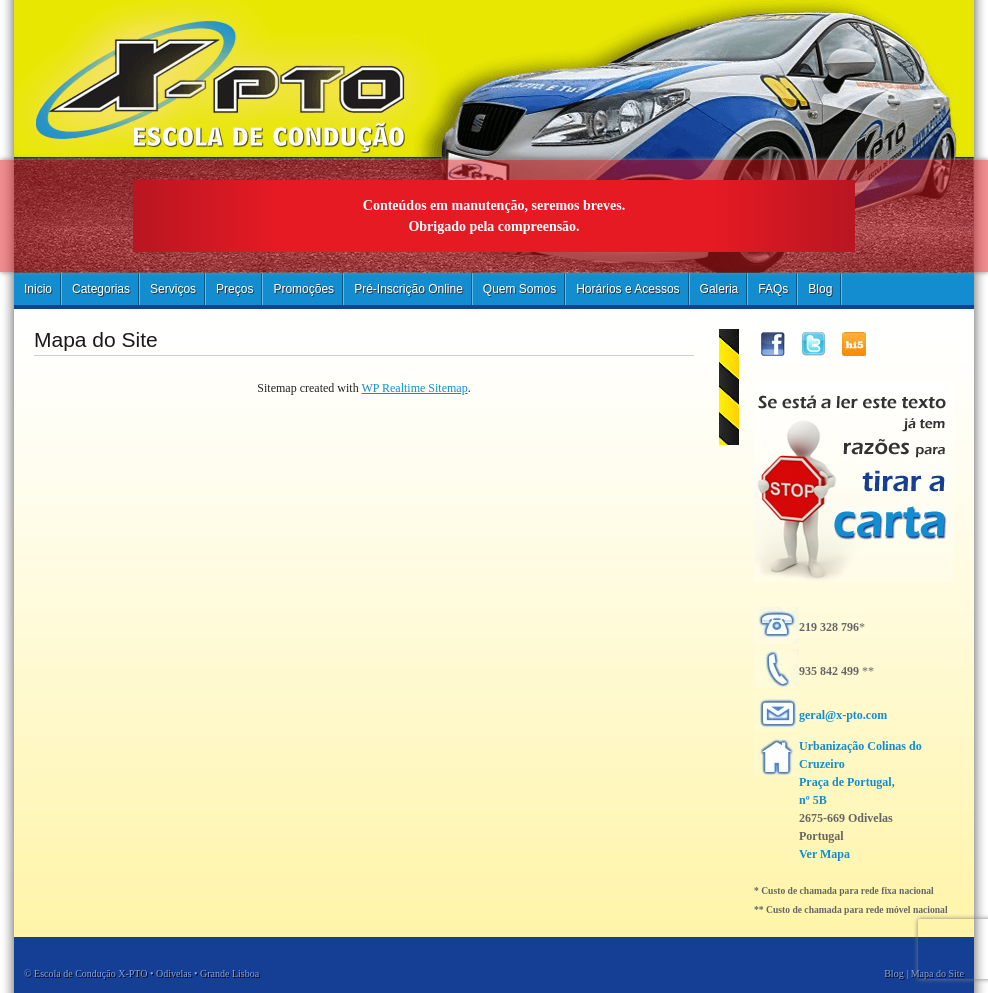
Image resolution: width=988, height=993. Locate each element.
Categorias (101, 289)
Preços (234, 289)
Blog (820, 289)
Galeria (719, 289)
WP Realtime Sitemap (414, 388)
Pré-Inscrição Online (408, 289)
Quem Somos (519, 289)
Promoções (303, 289)
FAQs (773, 289)
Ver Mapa (824, 854)
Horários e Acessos (627, 289)
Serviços (173, 289)
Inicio (38, 289)
